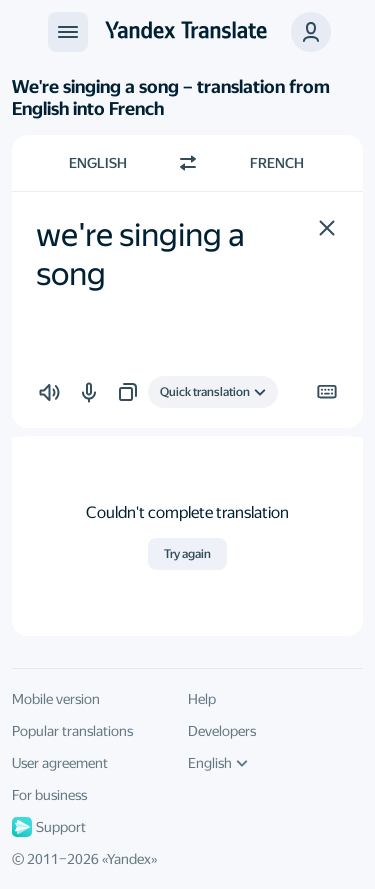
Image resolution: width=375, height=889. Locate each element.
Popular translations (72, 731)
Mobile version (56, 699)
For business (49, 795)
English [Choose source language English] (98, 163)
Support (49, 827)
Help (202, 699)
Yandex (129, 859)
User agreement (60, 763)
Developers (222, 731)
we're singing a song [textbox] (143, 254)
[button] (327, 228)
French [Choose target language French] (277, 163)
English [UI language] (218, 763)
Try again (187, 554)
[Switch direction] (188, 163)
